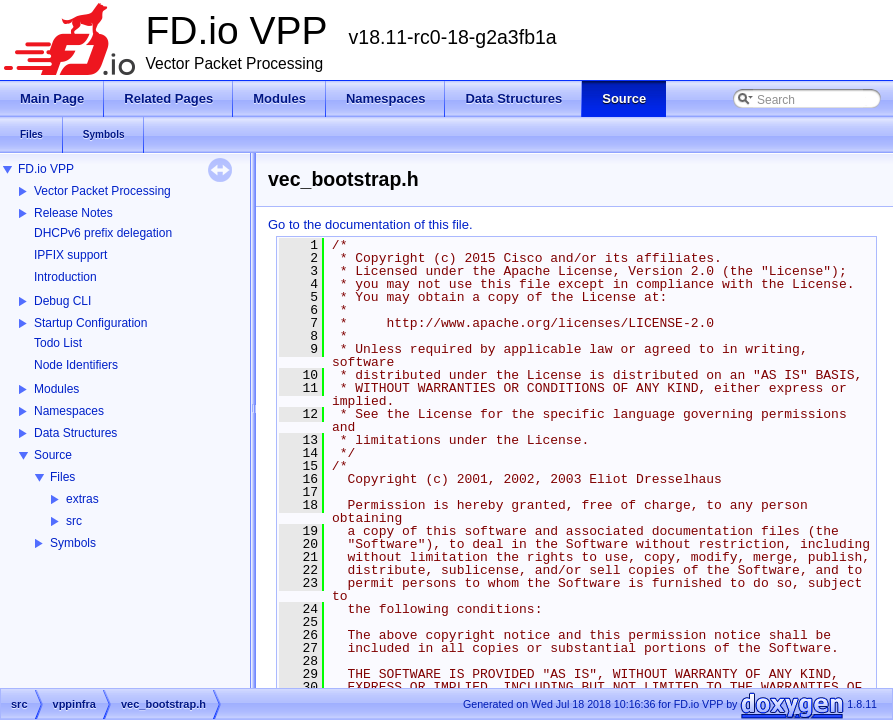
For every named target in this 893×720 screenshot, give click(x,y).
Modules (56, 389)
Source (53, 455)
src (74, 521)
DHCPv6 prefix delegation (103, 233)
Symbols (73, 543)
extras (82, 499)
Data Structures (75, 433)
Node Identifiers (76, 365)
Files (62, 477)
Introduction (65, 277)
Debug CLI (62, 301)
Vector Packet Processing (102, 191)
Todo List (58, 343)
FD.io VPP (46, 169)
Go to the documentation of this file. (370, 224)
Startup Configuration (90, 323)
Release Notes (73, 213)
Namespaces (69, 411)
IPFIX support (70, 255)
